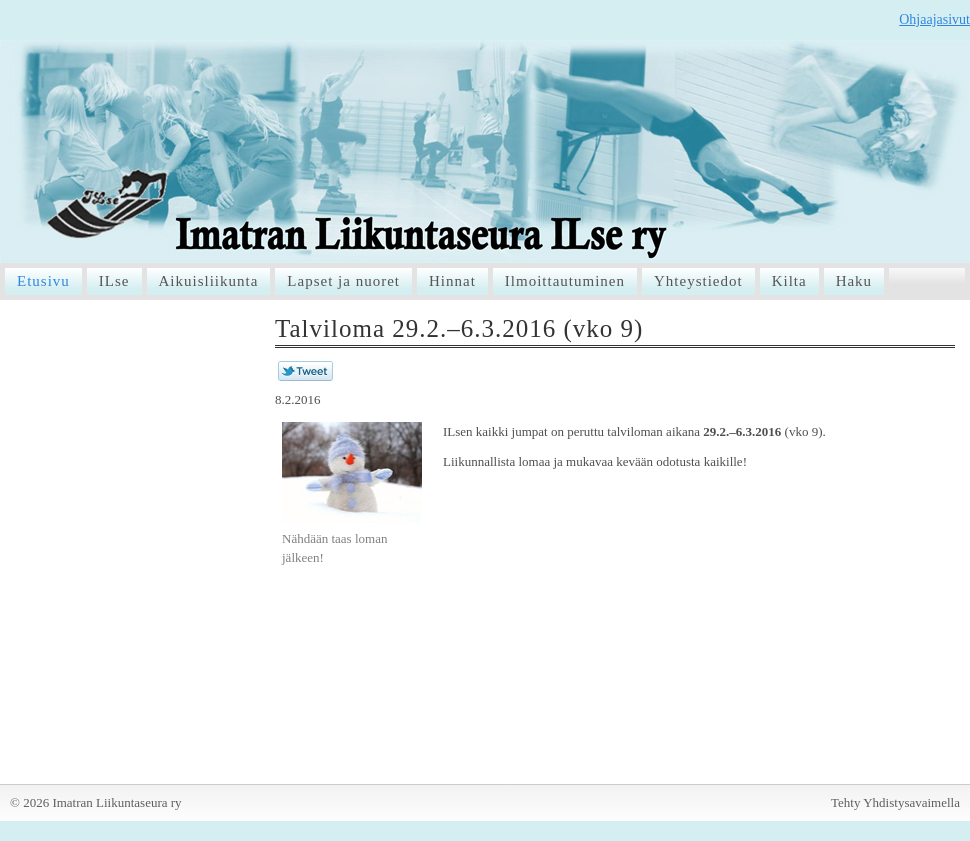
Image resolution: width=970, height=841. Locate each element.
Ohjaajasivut (934, 19)
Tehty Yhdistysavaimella (895, 802)
